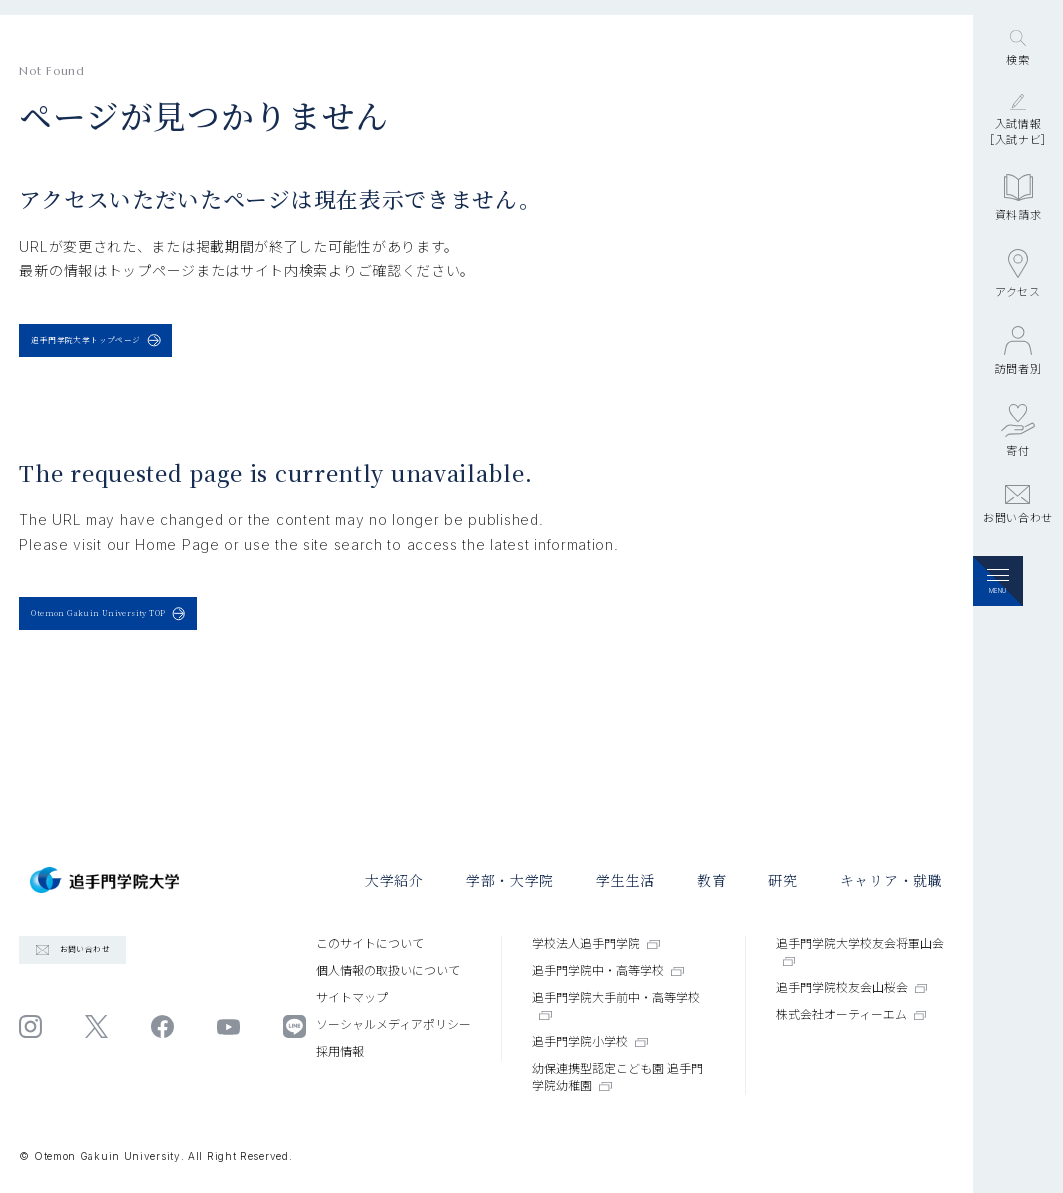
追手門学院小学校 (590, 1041)
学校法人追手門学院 (596, 943)
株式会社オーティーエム (851, 1014)
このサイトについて (370, 943)
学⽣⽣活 (625, 880)
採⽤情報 (340, 1051)
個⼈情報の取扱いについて (388, 970)
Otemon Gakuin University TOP (179, 653)
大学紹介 (394, 880)
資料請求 (1018, 314)
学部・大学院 (510, 880)
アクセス (1018, 390)
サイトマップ (352, 997)
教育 (711, 880)
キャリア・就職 (891, 880)
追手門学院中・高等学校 (608, 970)
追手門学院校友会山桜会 (852, 987)
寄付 (1018, 546)
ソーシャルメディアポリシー (393, 1024)
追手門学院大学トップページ (153, 353)
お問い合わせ (1018, 621)
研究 (782, 880)
